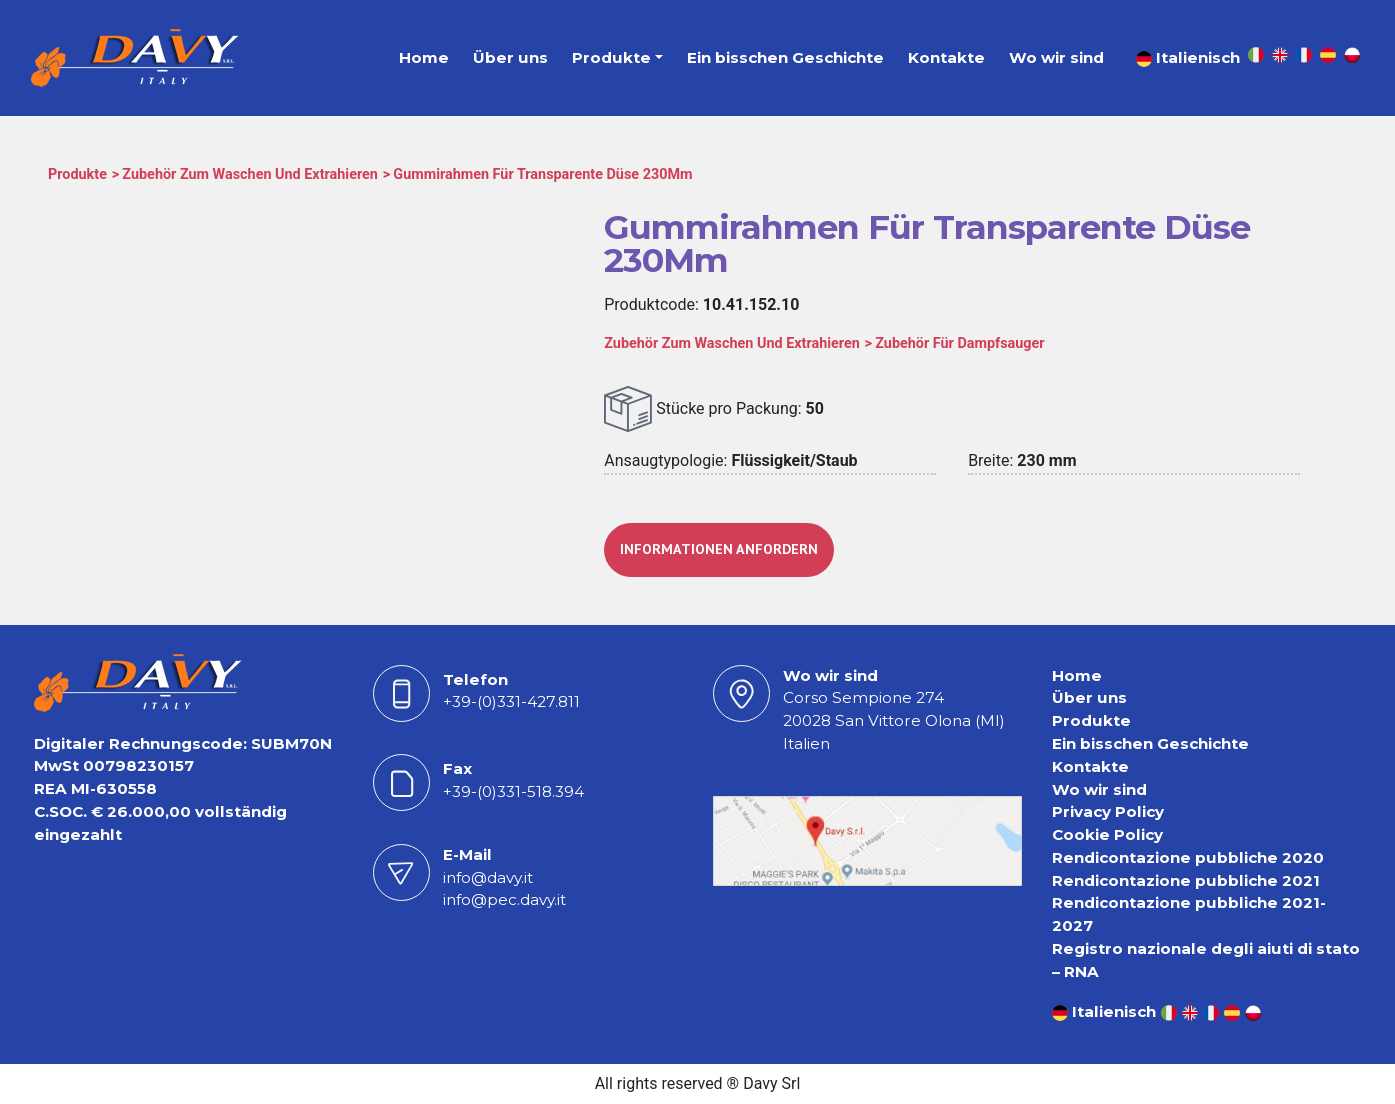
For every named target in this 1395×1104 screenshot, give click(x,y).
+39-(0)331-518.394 (513, 791)
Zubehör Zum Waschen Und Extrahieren (250, 174)
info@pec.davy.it (504, 899)
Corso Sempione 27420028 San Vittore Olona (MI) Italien (894, 720)
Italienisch (1188, 57)
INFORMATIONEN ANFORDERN (719, 549)
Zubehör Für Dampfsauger (959, 343)
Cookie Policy (1107, 834)
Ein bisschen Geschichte (785, 57)
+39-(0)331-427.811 (511, 701)
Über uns (510, 57)
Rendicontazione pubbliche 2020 (1188, 857)
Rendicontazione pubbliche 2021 (1186, 880)
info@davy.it (488, 877)
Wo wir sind (1056, 57)
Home (424, 57)
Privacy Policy (1108, 811)
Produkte (611, 57)
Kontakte (946, 57)
